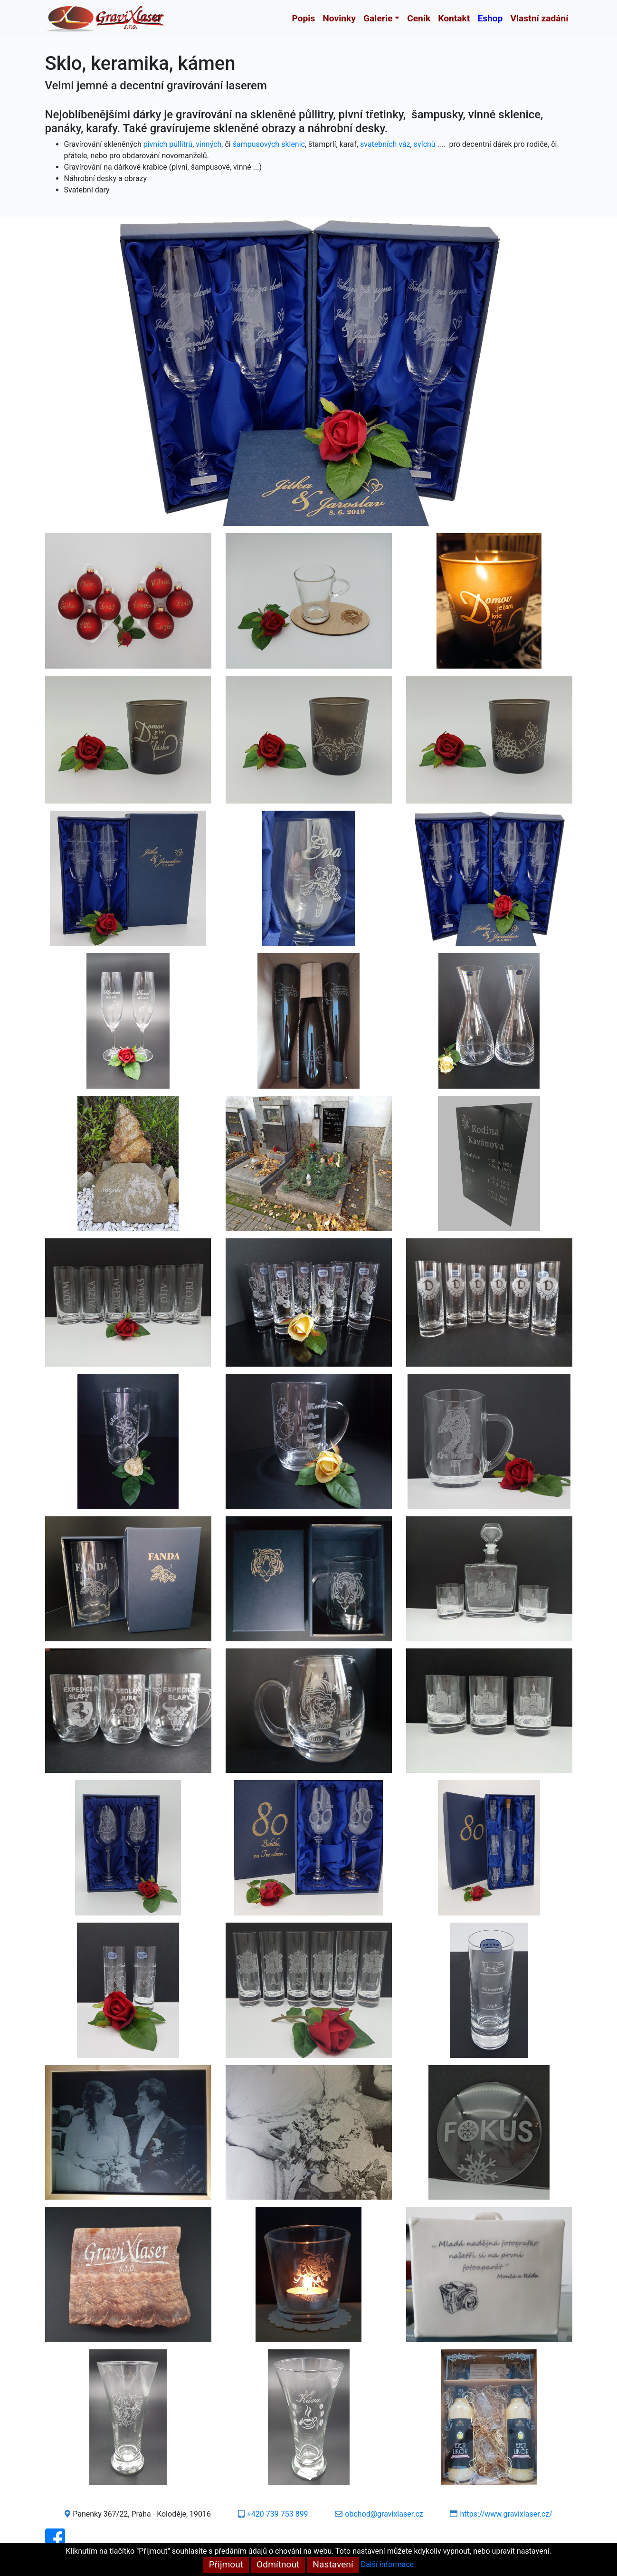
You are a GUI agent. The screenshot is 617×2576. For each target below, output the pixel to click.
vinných (208, 144)
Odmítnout (277, 2564)
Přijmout (226, 2564)
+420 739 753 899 (277, 2514)
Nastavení (333, 2564)
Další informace (387, 2564)
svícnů (425, 144)
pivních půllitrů (168, 144)
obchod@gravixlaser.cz (384, 2514)
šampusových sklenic (269, 144)
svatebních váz (385, 144)
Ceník (418, 18)
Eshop (490, 18)
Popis (303, 18)
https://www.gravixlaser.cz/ (506, 2514)
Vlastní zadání (539, 18)
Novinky (339, 18)
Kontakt (454, 18)
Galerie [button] (377, 18)
